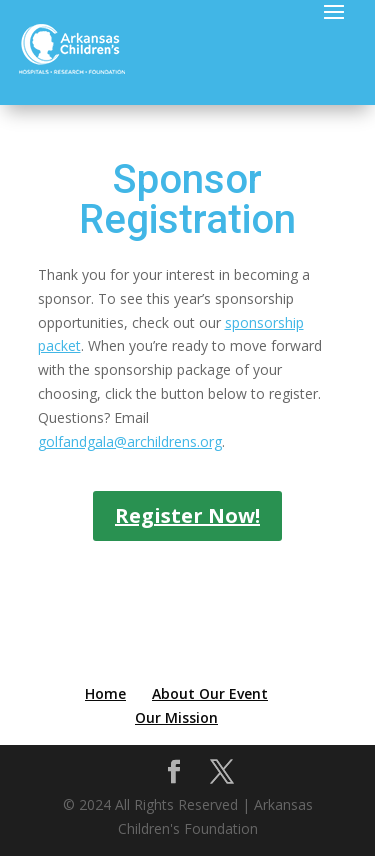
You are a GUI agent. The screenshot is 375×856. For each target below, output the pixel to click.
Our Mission (176, 717)
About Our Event (210, 693)
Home (105, 693)
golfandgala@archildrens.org (130, 441)
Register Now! (187, 515)
